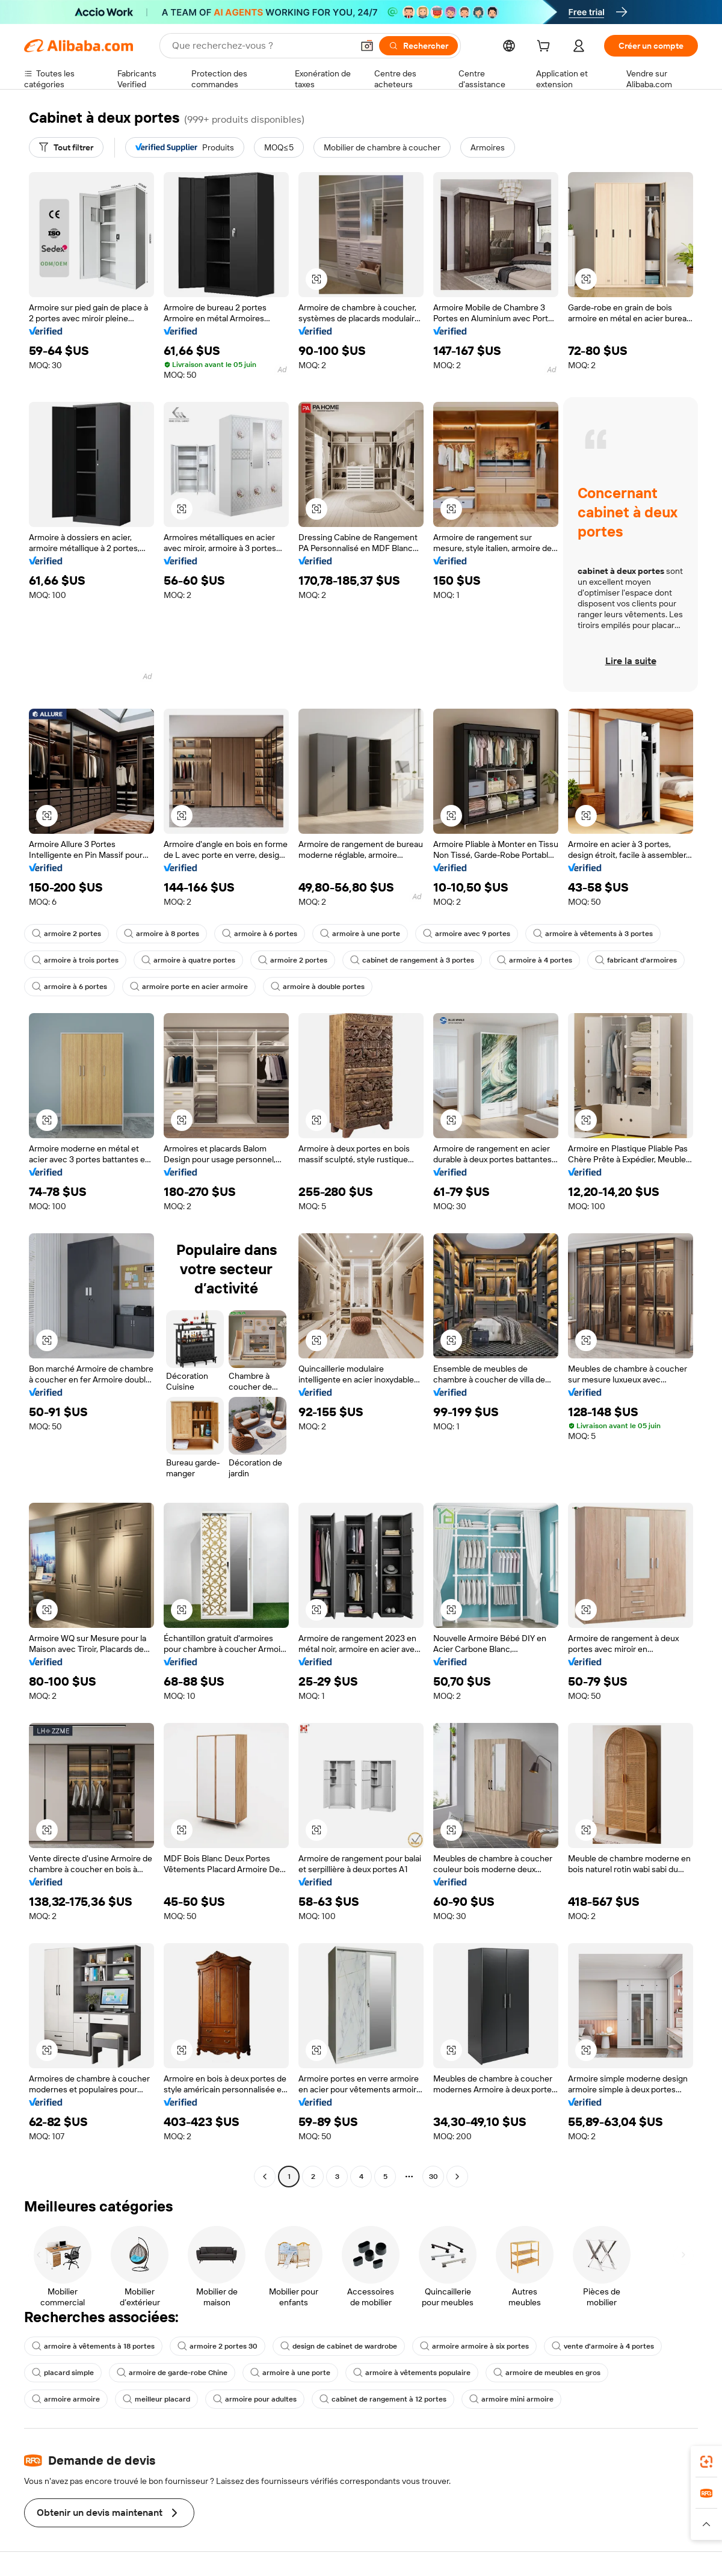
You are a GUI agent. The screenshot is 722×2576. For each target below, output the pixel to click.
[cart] (546, 47)
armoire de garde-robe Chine (172, 2372)
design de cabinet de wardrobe (338, 2346)
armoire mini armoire (511, 2399)
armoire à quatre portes (188, 960)
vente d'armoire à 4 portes (603, 2346)
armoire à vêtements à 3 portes (593, 933)
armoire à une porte (360, 933)
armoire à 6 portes (259, 933)
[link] (706, 2461)
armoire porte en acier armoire (189, 986)
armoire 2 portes (66, 933)
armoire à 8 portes (161, 933)
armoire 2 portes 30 (217, 2346)
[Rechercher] (418, 45)
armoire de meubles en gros (546, 2372)
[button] (367, 46)
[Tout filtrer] (66, 147)
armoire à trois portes (75, 960)
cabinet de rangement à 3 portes (412, 960)
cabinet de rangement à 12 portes (382, 2399)
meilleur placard (156, 2399)
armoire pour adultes (255, 2399)
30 (433, 2176)
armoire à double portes (318, 986)
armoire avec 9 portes (466, 933)
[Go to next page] (457, 2176)
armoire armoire (66, 2399)
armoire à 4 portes (534, 960)
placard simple (63, 2372)
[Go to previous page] (265, 2176)
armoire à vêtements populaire (412, 2372)
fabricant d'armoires (636, 960)
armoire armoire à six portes (474, 2346)
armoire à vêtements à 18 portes (93, 2346)
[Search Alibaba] (261, 45)
